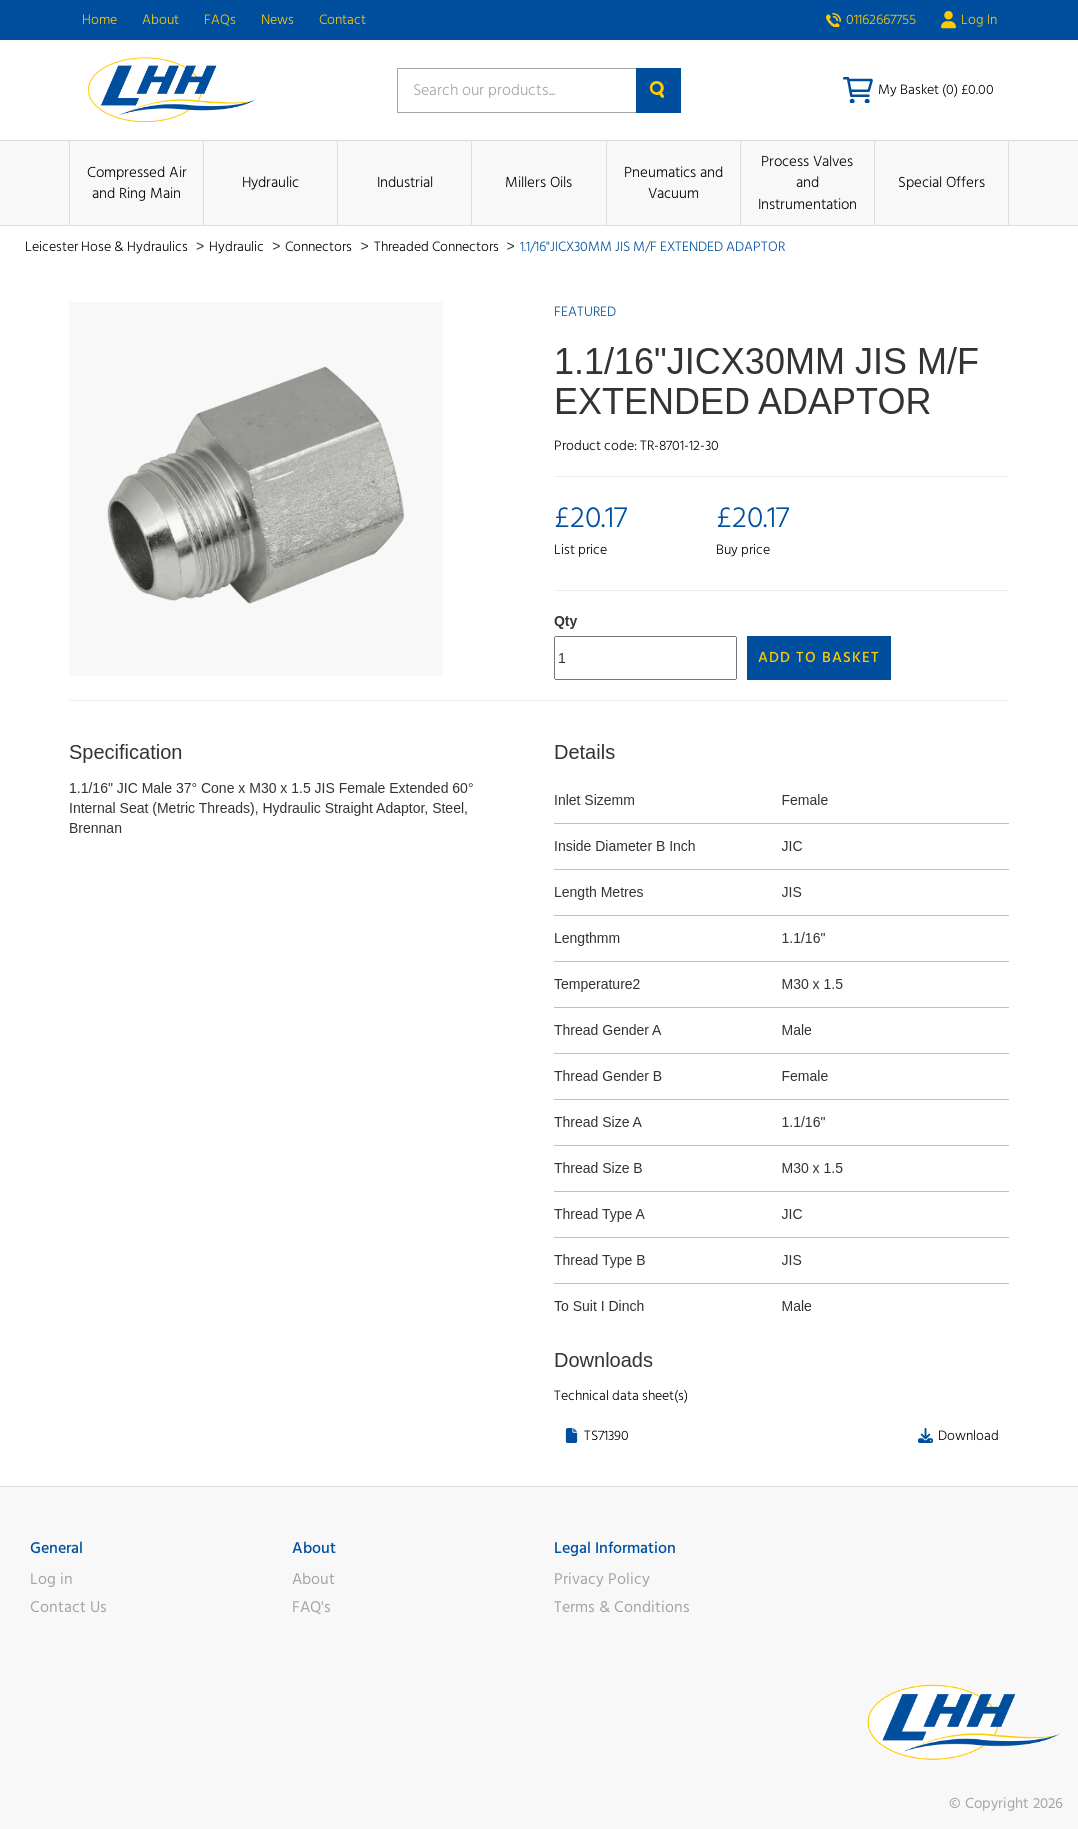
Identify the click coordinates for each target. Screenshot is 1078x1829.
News (277, 20)
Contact (342, 20)
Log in (51, 1579)
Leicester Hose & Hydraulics (108, 247)
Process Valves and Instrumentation (807, 183)
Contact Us (68, 1607)
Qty (565, 621)
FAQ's (311, 1607)
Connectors (320, 247)
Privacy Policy (602, 1579)
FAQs (220, 20)
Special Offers (941, 182)
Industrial (405, 182)
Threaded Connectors (438, 247)
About (160, 20)
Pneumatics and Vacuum (673, 183)
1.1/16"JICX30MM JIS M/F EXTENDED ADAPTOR (652, 247)
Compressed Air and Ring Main (137, 183)
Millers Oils (538, 182)
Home (99, 20)
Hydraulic (270, 182)
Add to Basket (819, 657)
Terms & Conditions (622, 1607)
